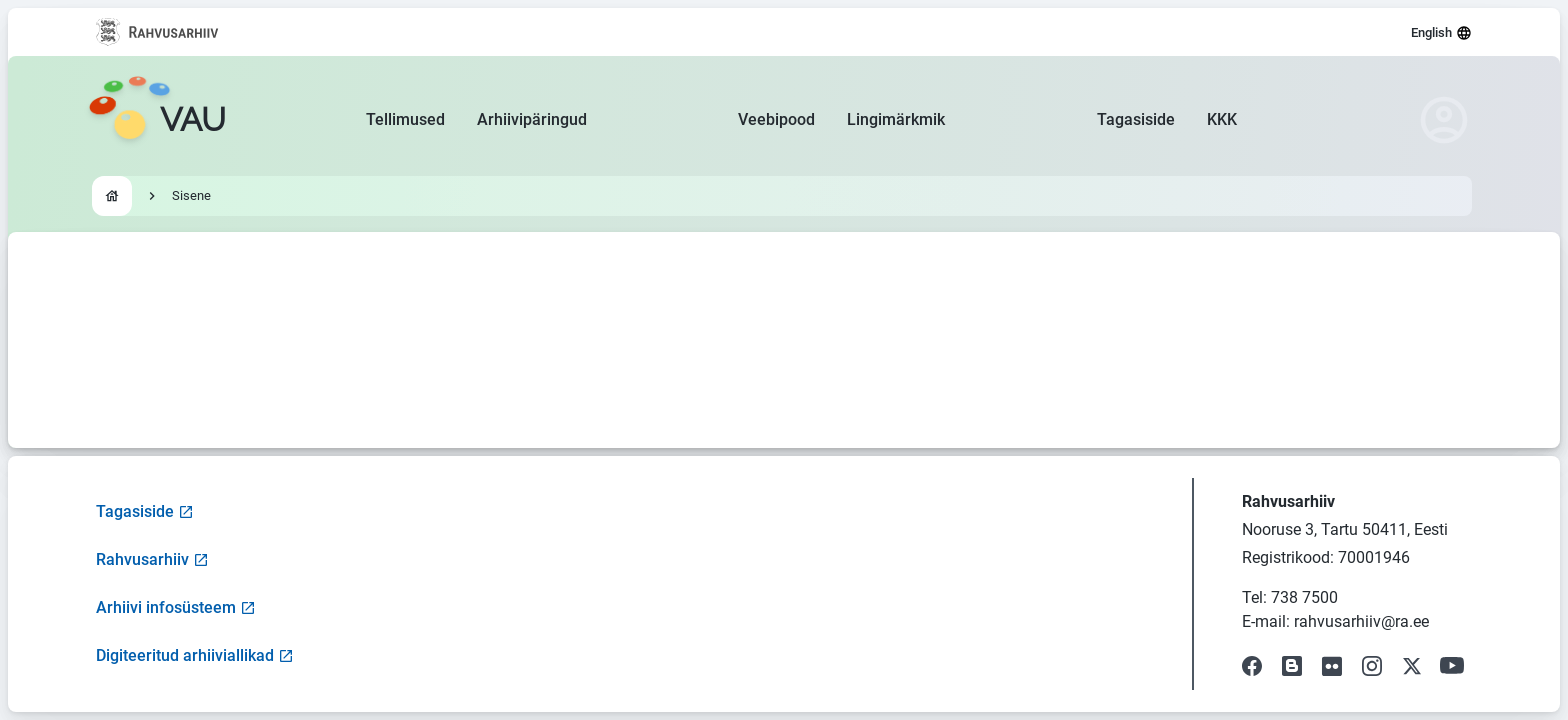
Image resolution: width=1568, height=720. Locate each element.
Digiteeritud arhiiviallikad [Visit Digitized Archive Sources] (195, 655)
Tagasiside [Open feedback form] (145, 511)
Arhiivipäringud (532, 119)
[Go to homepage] (157, 120)
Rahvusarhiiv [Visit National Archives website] (152, 559)
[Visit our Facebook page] (1252, 666)
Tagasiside (1136, 119)
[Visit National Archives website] (157, 32)
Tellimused (405, 119)
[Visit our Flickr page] (1332, 666)
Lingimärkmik (896, 119)
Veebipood (776, 119)
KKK (1222, 119)
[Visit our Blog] (1292, 666)
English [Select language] (1441, 33)
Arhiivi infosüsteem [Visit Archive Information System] (176, 607)
